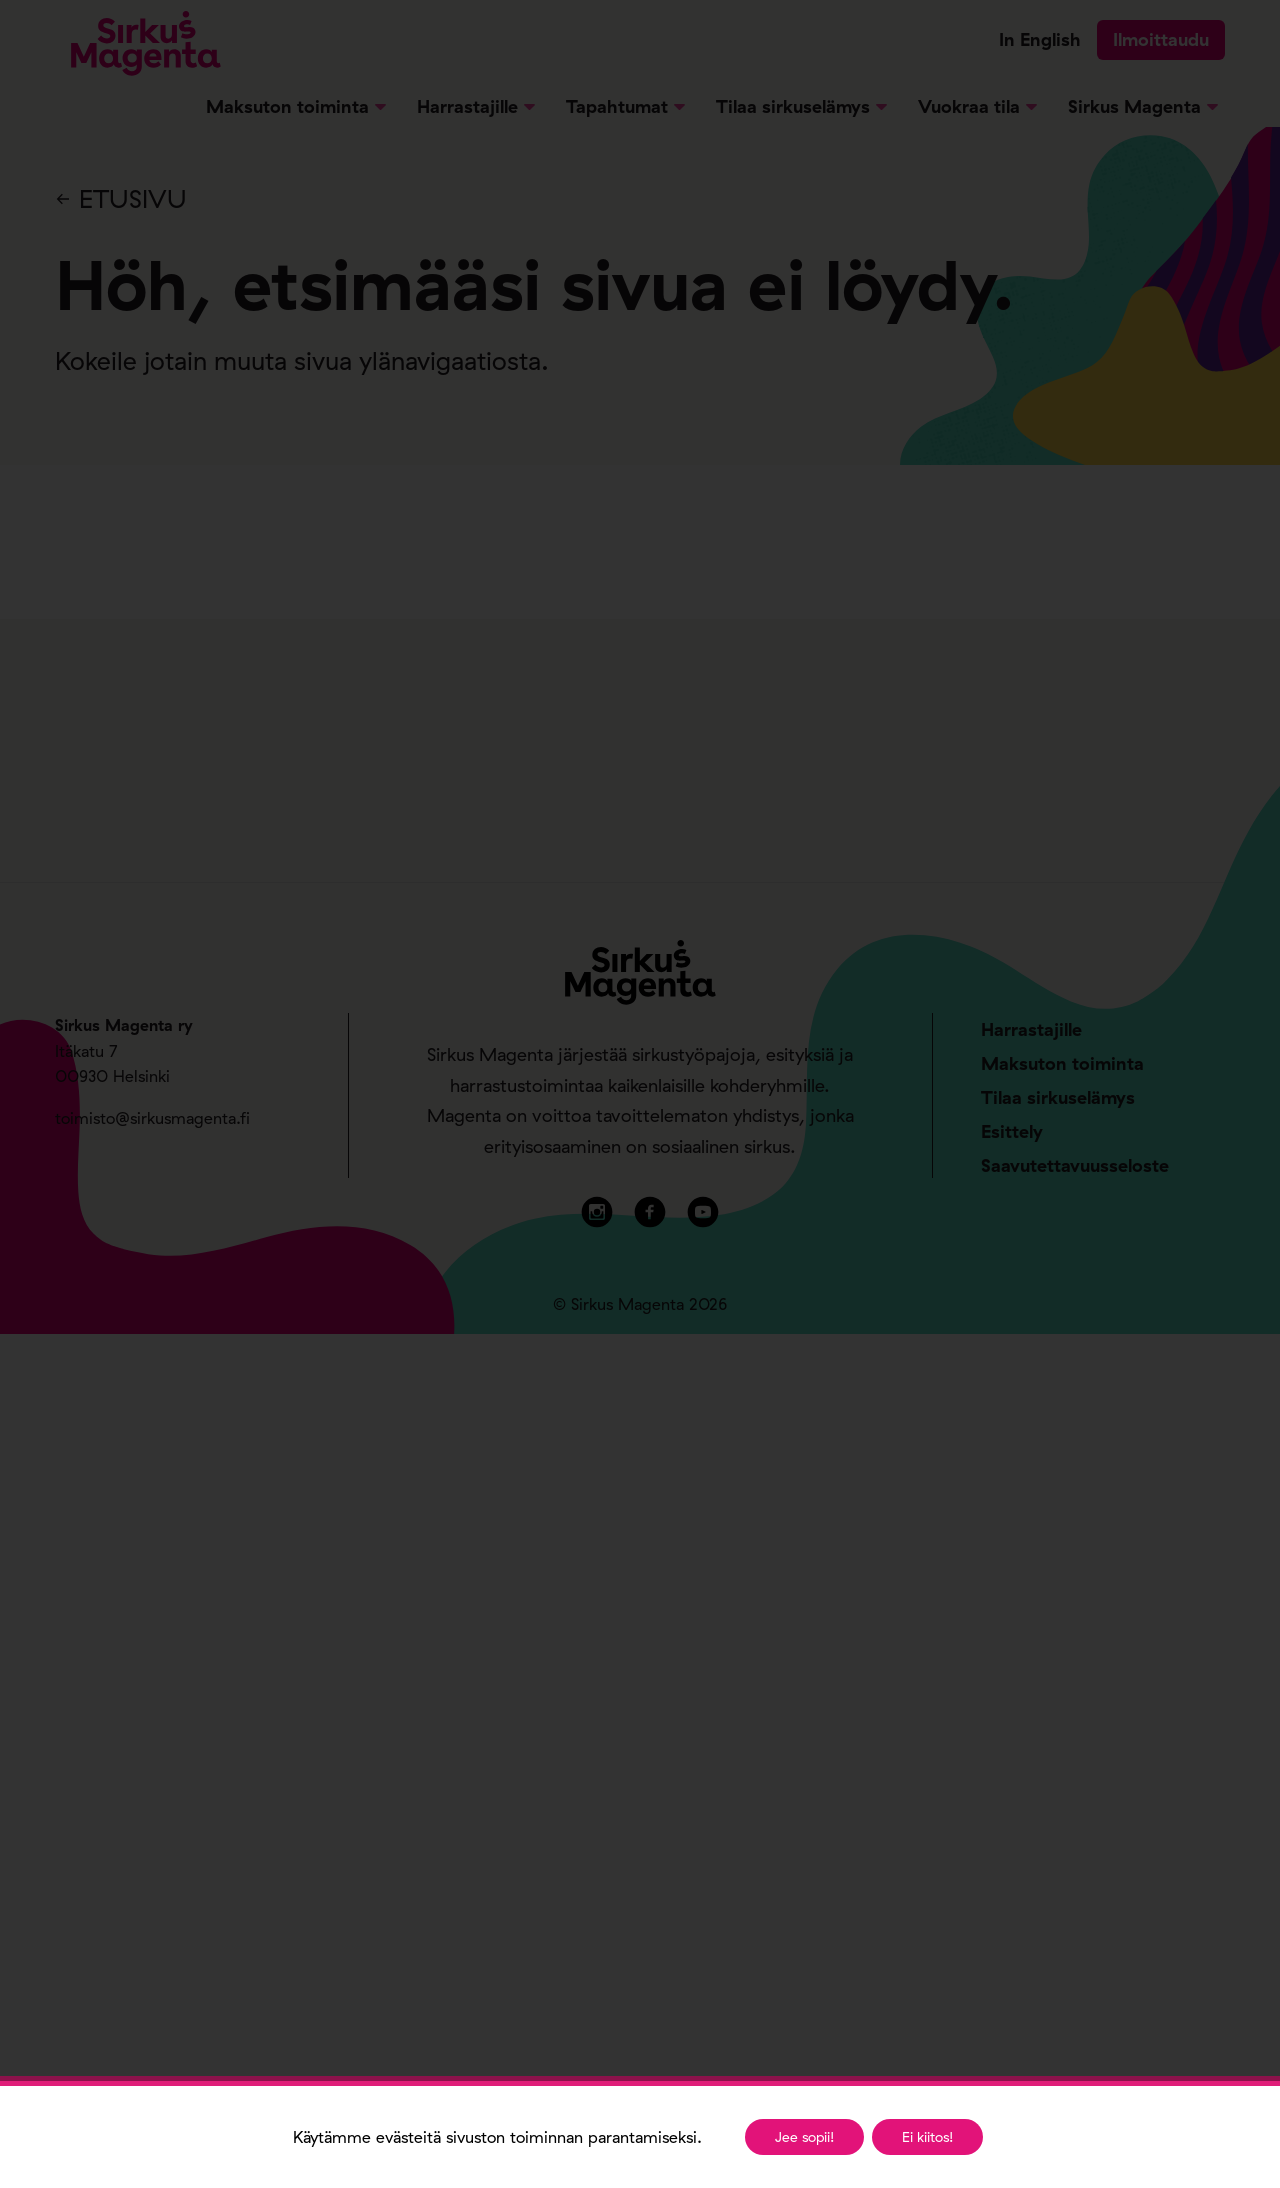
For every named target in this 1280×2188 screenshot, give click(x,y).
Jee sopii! (804, 2137)
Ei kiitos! (927, 2137)
